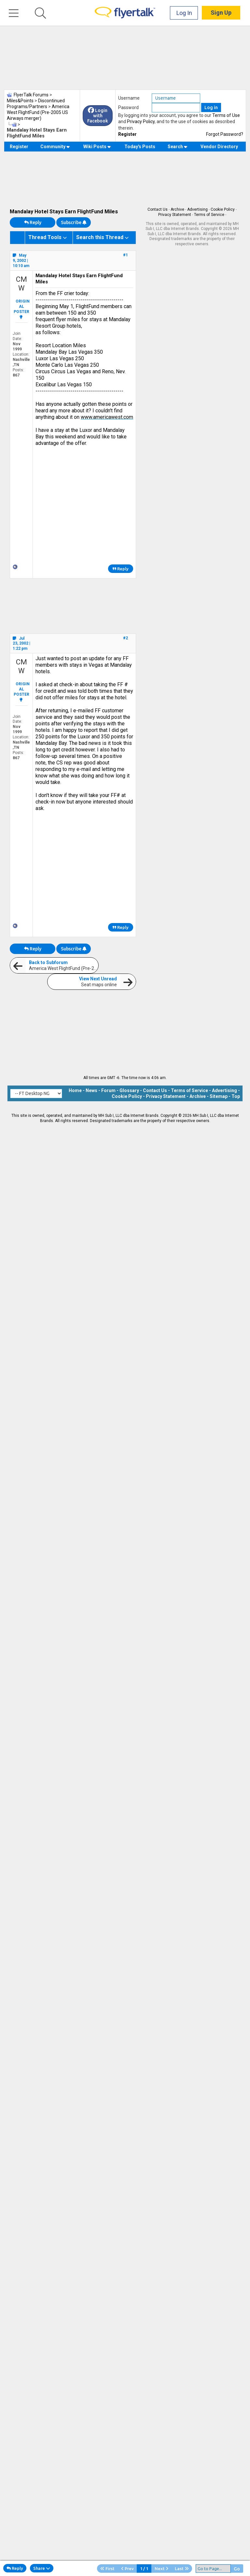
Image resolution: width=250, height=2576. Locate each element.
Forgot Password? (224, 134)
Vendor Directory (219, 146)
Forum (108, 1090)
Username (129, 98)
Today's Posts (139, 146)
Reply (32, 222)
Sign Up (221, 12)
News (91, 1090)
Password (128, 107)
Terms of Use (226, 115)
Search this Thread (99, 237)
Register (127, 134)
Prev (127, 2568)
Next (161, 2568)
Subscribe (73, 222)
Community (55, 146)
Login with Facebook (97, 115)
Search (178, 146)
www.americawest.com (107, 417)
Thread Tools (45, 237)
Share (41, 2568)
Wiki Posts (97, 146)
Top (235, 1096)
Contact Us (157, 209)
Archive (177, 209)
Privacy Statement (174, 214)
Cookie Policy (223, 209)
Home (75, 1090)
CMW (21, 283)
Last (182, 2568)
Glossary (129, 1090)
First (107, 2568)
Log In (184, 12)
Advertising (197, 209)
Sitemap (219, 1096)
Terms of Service (209, 214)
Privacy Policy (141, 121)
